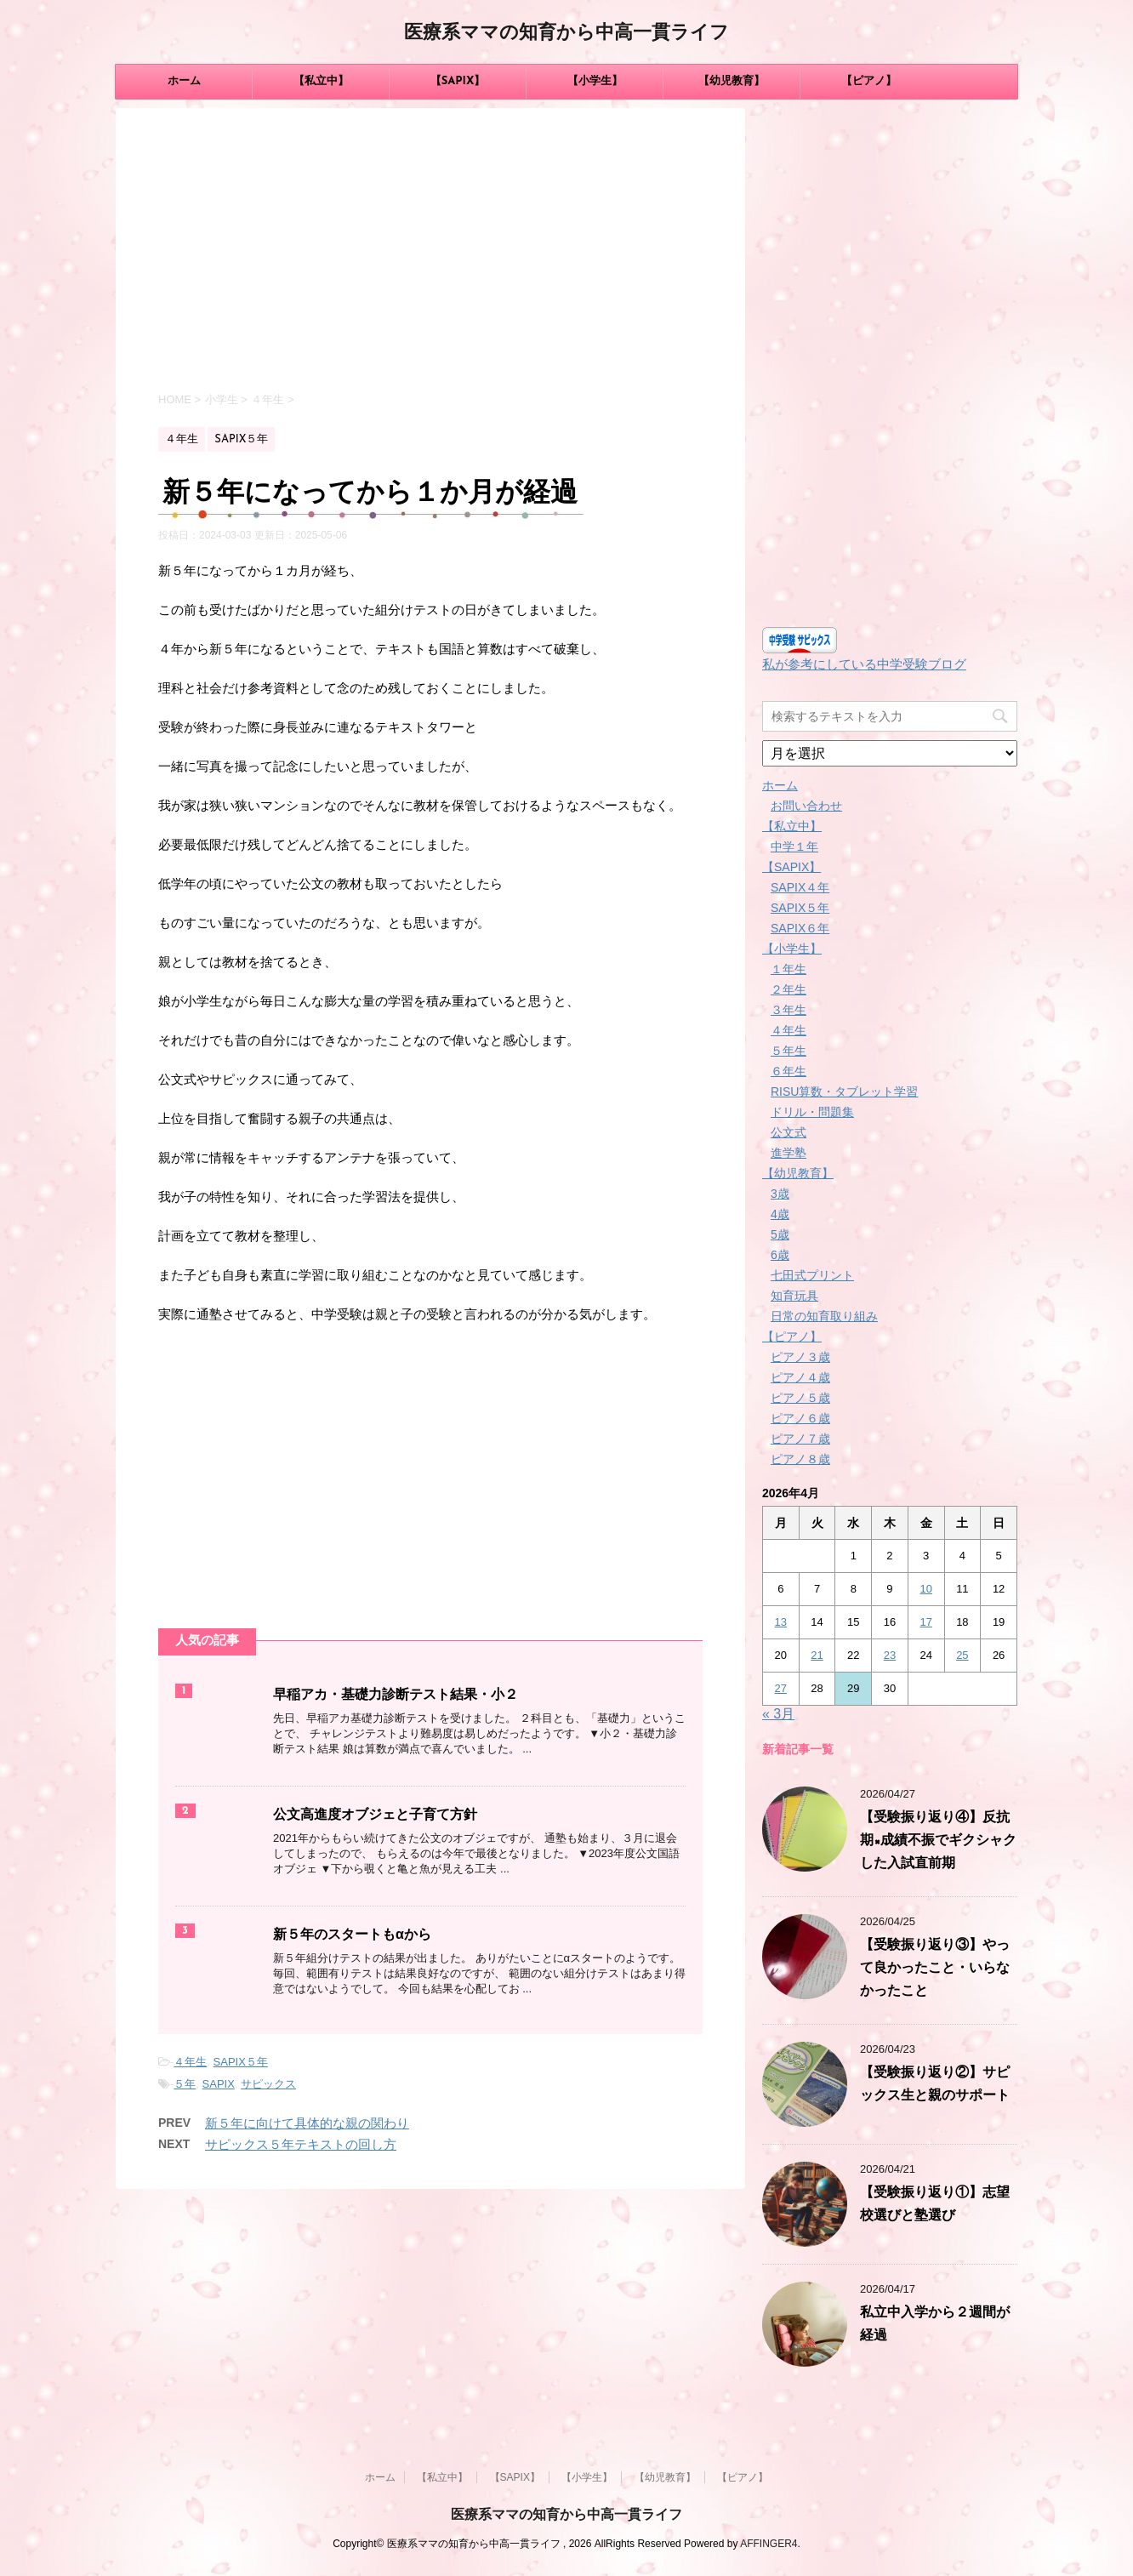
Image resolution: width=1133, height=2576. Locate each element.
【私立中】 (321, 81)
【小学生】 (595, 81)
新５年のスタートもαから (352, 1935)
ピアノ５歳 (800, 1398)
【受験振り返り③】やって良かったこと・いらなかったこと (935, 1968)
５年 (185, 2083)
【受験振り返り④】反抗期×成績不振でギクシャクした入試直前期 (938, 1841)
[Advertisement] (430, 253)
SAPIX (218, 2083)
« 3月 (778, 1714)
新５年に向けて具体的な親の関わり (307, 2123)
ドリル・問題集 (812, 1112)
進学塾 (788, 1153)
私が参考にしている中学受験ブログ (864, 664)
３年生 (788, 1010)
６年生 (788, 1071)
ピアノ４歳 (800, 1377)
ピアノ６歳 (800, 1418)
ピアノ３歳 (800, 1357)
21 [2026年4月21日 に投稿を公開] (817, 1655)
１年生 (788, 969)
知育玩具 (794, 1295)
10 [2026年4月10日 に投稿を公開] (925, 1588)
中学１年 (794, 846)
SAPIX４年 (800, 887)
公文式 (788, 1132)
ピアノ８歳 (800, 1459)
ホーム (184, 81)
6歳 (780, 1255)
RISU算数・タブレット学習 (844, 1091)
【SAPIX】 (458, 81)
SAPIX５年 (241, 2061)
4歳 (780, 1214)
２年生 (788, 989)
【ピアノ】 (869, 81)
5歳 (780, 1234)
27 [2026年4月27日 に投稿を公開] (781, 1688)
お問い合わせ (806, 805)
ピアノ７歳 (800, 1438)
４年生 (190, 2061)
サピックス (268, 2083)
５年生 (788, 1050)
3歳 (780, 1193)
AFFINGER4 (768, 2544)
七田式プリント (812, 1275)
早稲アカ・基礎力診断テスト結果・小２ (395, 1695)
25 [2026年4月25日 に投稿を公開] (962, 1655)
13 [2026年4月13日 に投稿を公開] (781, 1622)
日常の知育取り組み (824, 1316)
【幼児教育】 (731, 81)
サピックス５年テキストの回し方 (300, 2144)
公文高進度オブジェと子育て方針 (375, 1815)
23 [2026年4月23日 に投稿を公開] (890, 1655)
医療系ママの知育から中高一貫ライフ (566, 33)
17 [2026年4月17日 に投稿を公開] (925, 1622)
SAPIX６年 (800, 928)
